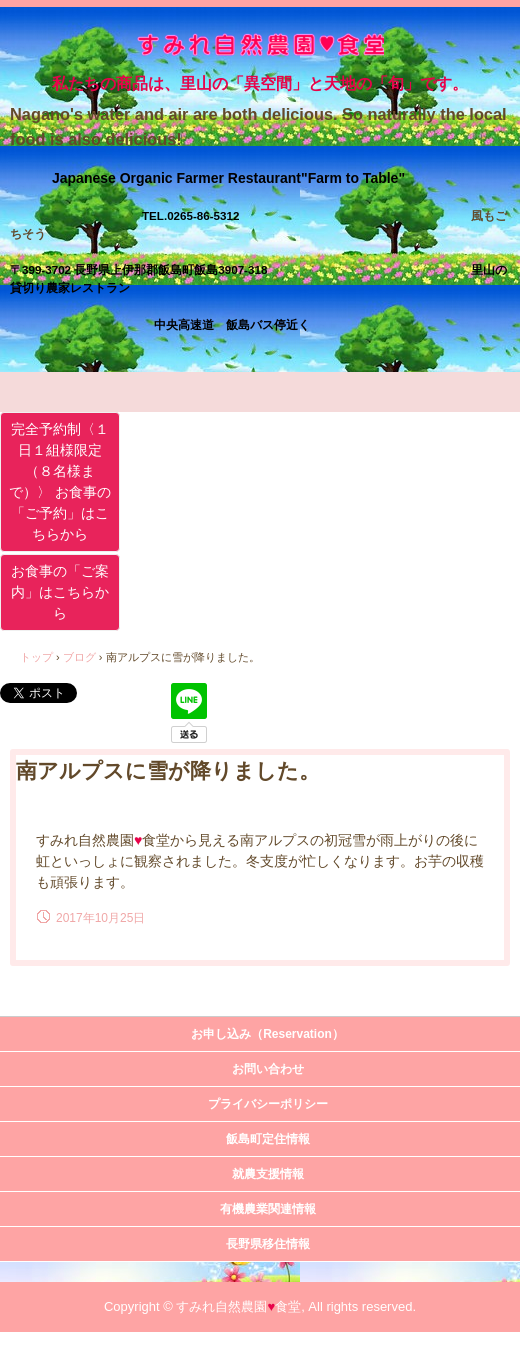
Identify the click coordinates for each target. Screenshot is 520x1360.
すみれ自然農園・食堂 (260, 48)
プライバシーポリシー (268, 1104)
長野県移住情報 (268, 1244)
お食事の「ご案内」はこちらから (60, 592)
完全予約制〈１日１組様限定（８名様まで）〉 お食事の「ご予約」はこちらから (60, 481)
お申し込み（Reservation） (267, 1034)
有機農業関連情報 (268, 1209)
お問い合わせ (268, 1069)
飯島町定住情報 (268, 1139)
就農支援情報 (268, 1174)
